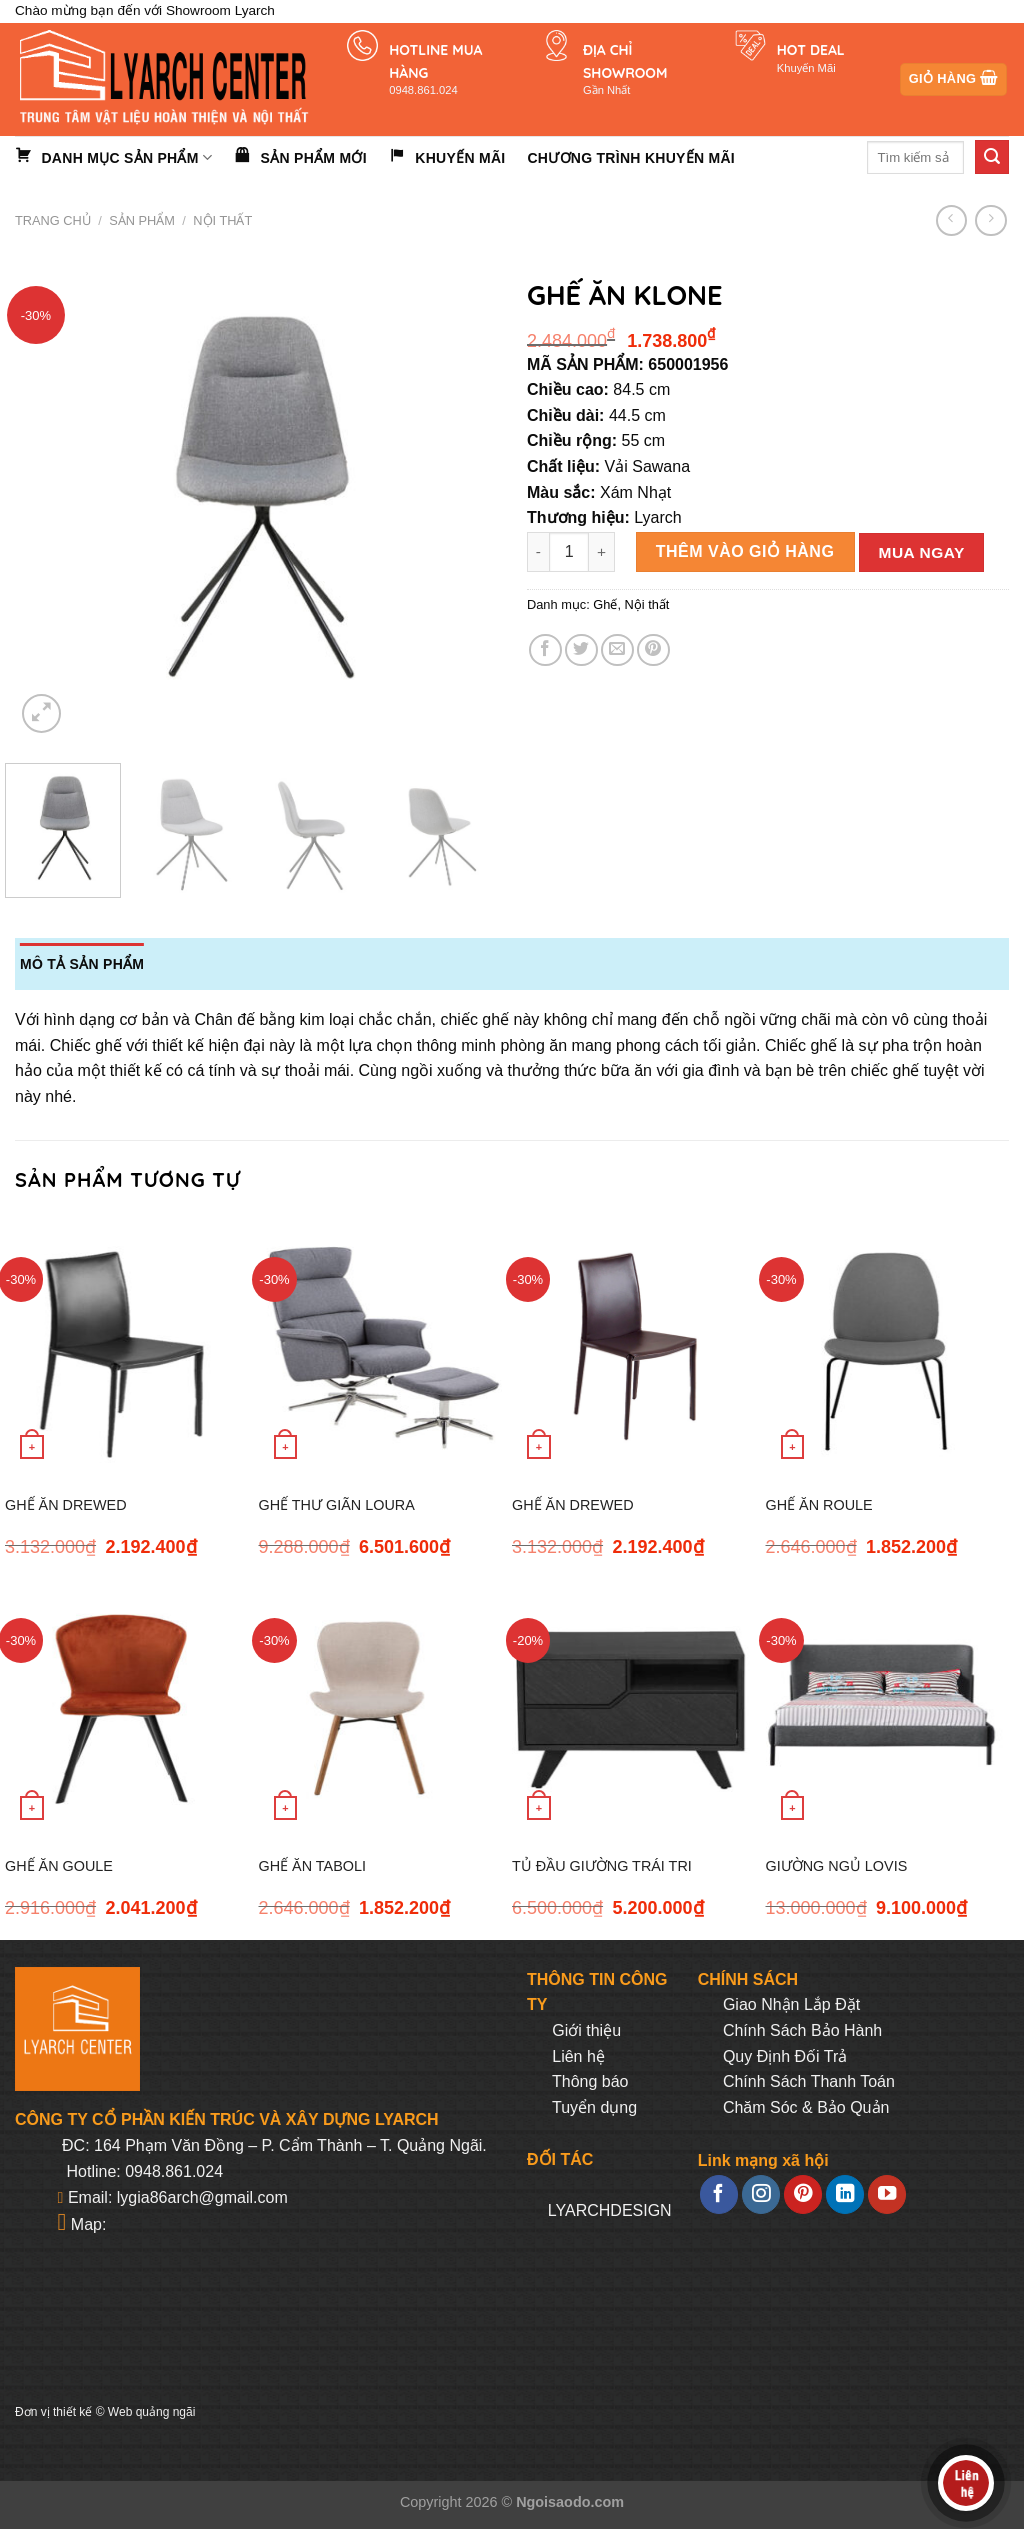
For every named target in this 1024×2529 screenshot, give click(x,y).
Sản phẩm (142, 220)
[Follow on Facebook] (719, 2194)
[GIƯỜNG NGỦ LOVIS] (888, 1707)
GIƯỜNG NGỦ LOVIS (837, 1866)
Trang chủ (53, 220)
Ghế (605, 604)
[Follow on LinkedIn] (845, 2194)
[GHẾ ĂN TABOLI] (381, 1707)
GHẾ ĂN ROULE (819, 1505)
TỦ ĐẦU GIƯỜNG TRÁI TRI (602, 1866)
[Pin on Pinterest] (653, 650)
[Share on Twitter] (581, 650)
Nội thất (222, 220)
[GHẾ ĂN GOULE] (127, 1707)
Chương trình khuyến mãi (631, 158)
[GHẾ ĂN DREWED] (127, 1346)
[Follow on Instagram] (761, 2194)
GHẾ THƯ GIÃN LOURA (337, 1505)
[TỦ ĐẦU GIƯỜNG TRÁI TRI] (634, 1707)
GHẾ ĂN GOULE (59, 1866)
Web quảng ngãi (152, 2412)
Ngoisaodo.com (570, 2502)
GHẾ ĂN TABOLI (312, 1866)
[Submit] (992, 157)
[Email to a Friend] (617, 650)
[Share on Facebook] (545, 650)
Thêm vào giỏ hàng (745, 551)
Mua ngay (922, 552)
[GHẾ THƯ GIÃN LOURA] (381, 1346)
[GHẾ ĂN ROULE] (888, 1346)
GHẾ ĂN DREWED (66, 1505)
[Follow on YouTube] (887, 2194)
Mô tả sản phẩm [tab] (82, 964)
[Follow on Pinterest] (803, 2194)
